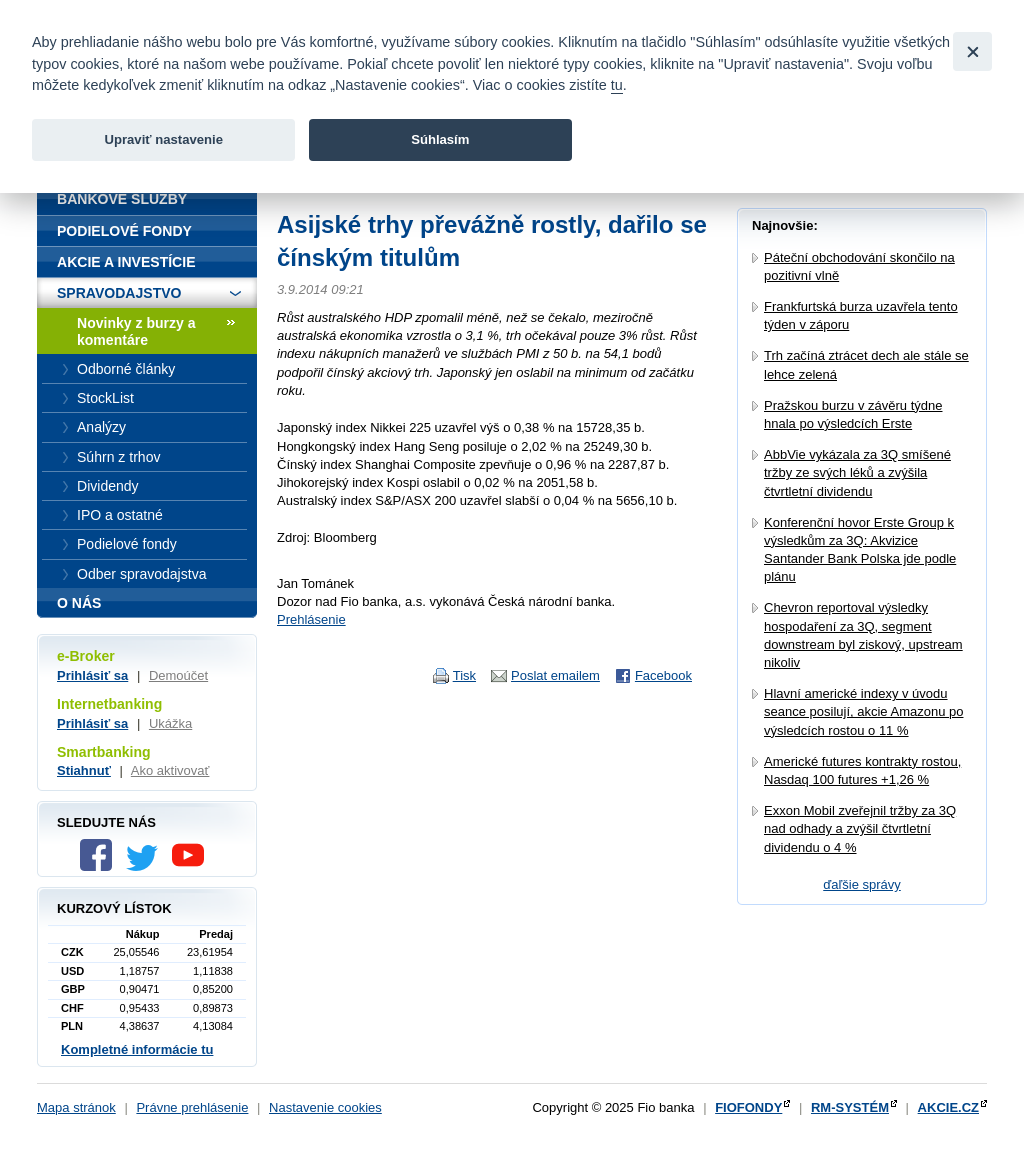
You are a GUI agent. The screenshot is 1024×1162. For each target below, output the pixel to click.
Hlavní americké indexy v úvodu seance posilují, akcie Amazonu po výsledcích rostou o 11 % (863, 711)
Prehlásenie (311, 619)
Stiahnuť (84, 770)
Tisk (464, 675)
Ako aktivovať (170, 770)
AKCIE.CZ (948, 1107)
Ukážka (170, 723)
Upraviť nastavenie (163, 139)
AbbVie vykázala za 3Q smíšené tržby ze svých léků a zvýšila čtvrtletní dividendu (857, 472)
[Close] (972, 51)
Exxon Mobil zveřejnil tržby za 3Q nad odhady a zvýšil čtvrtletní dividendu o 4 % (860, 828)
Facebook (663, 675)
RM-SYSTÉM (850, 1107)
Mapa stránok (76, 1107)
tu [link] (617, 85)
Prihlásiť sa (92, 675)
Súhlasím (440, 139)
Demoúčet (178, 675)
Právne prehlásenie (192, 1107)
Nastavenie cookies (325, 1107)
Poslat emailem (555, 675)
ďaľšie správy (862, 884)
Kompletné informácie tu (137, 1049)
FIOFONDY (748, 1107)
